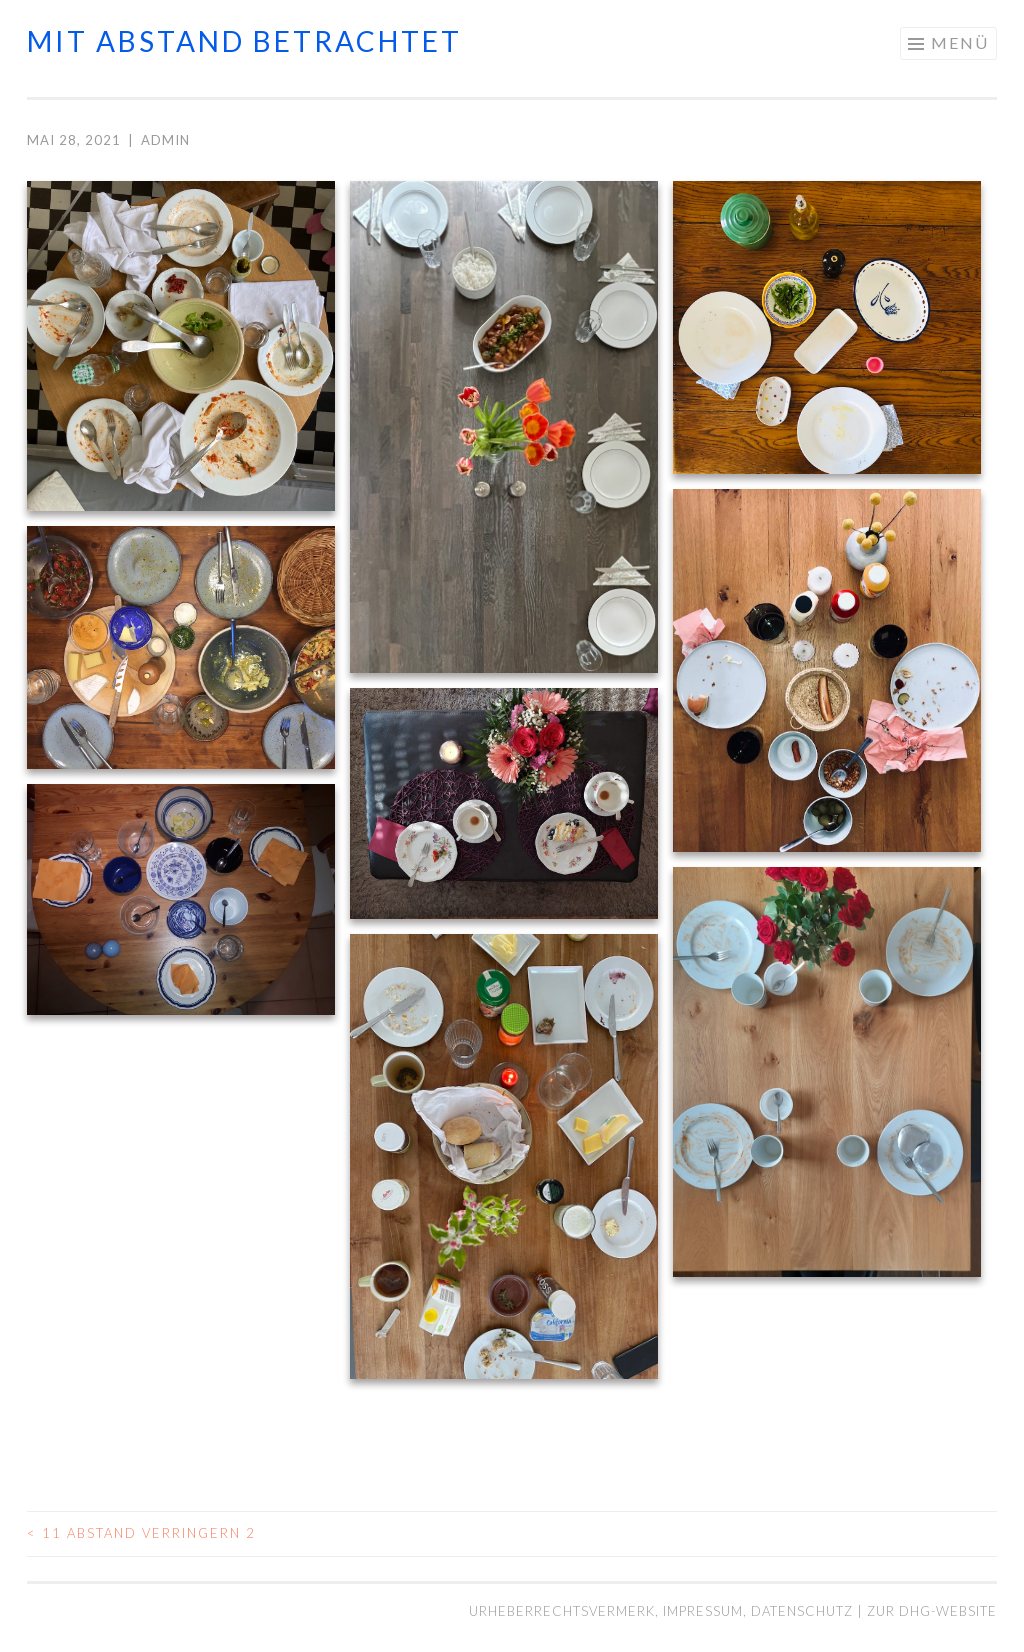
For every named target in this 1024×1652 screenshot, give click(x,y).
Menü (960, 42)
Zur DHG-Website (932, 1611)
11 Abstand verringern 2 (141, 1533)
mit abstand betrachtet (244, 41)
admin (165, 140)
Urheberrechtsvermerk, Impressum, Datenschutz (663, 1611)
